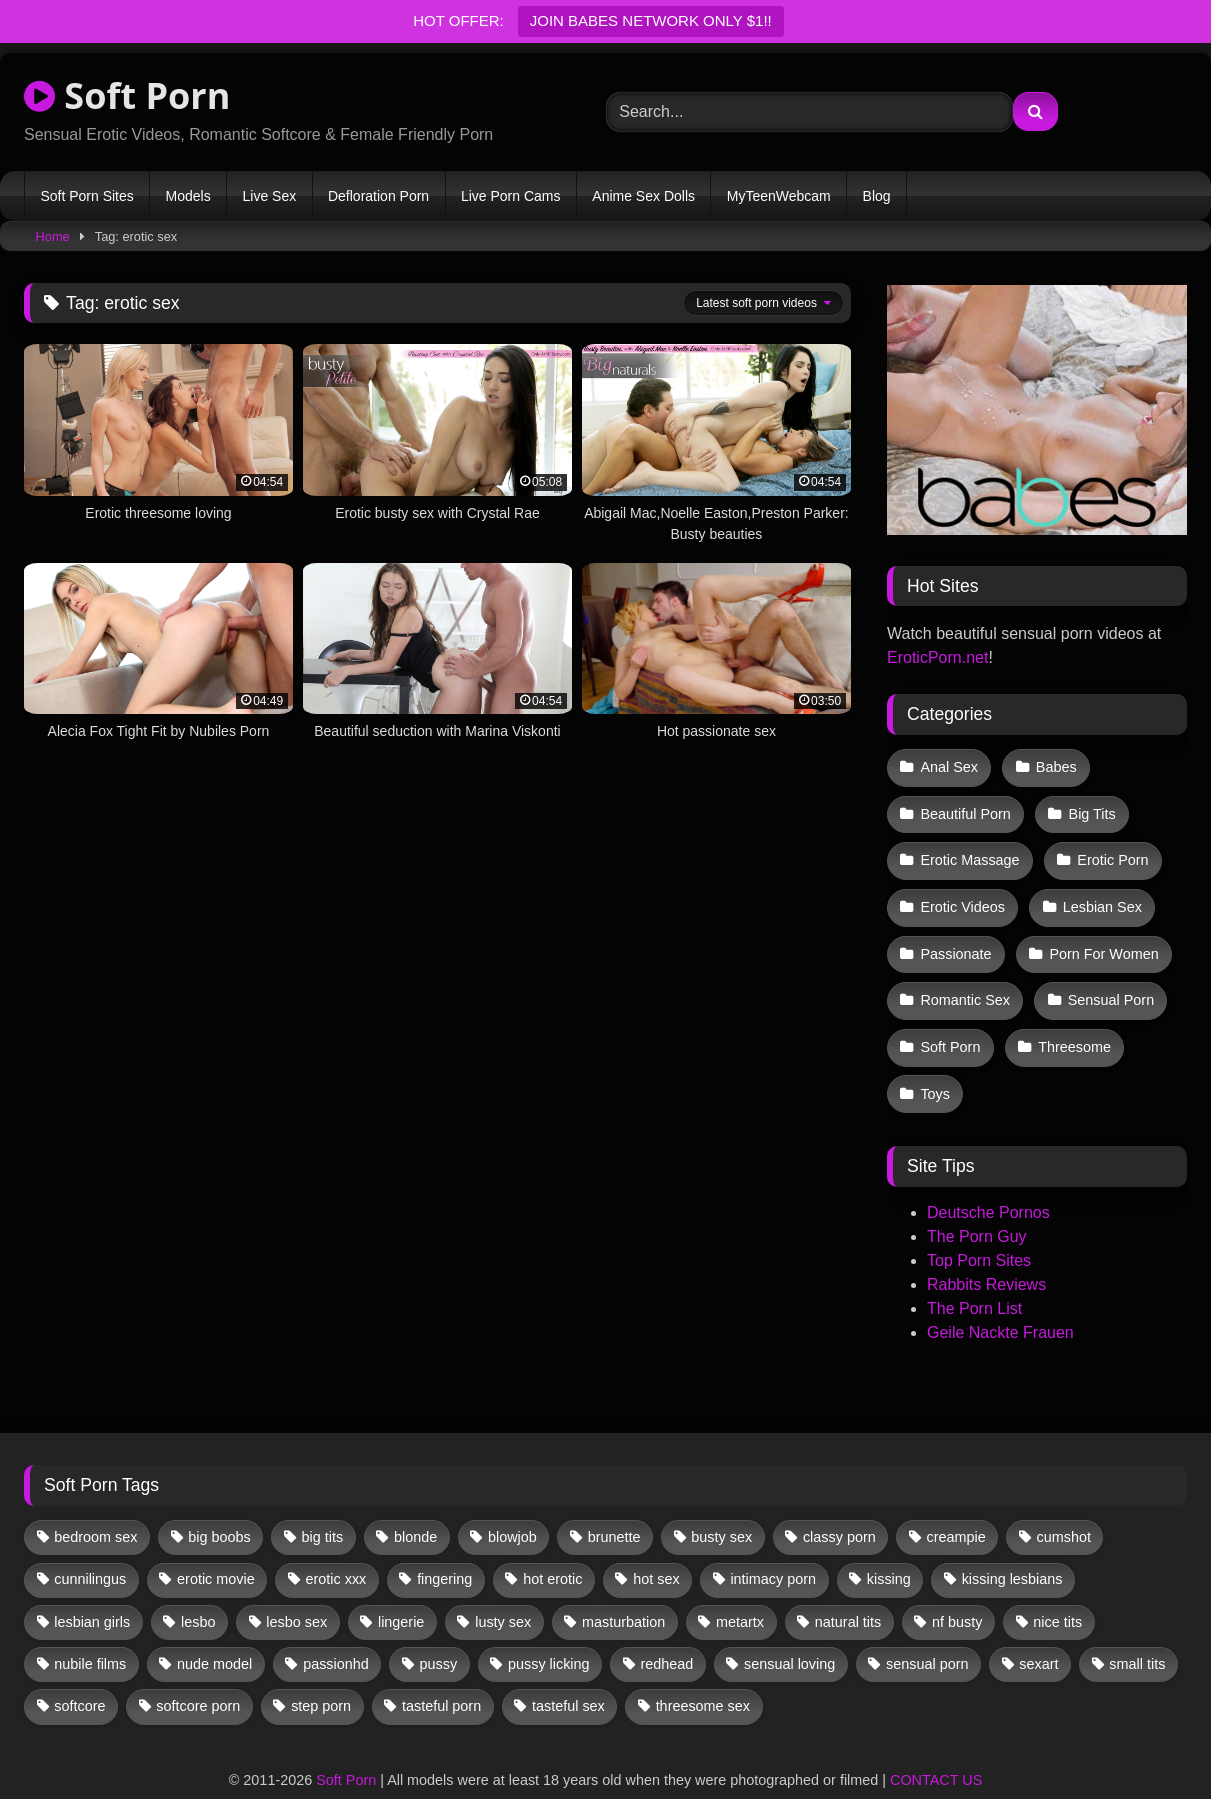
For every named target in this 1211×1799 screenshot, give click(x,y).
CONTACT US (936, 1745)
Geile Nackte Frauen (1000, 1298)
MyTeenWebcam (779, 196)
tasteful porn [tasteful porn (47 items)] (441, 1672)
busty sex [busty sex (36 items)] (721, 1502)
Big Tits (1088, 808)
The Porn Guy (977, 1202)
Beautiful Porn (965, 808)
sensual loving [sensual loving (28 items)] (789, 1629)
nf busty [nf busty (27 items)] (957, 1587)
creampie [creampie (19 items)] (956, 1502)
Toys (935, 1062)
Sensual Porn (1108, 977)
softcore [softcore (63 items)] (79, 1672)
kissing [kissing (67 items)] (889, 1545)
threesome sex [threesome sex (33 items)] (703, 1672)
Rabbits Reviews (986, 1250)
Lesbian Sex (1098, 893)
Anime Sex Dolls (643, 196)
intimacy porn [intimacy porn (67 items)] (773, 1545)
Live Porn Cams (511, 196)
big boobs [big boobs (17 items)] (219, 1502)
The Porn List (974, 1274)
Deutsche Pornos (988, 1178)
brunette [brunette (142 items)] (614, 1502)
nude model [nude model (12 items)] (214, 1629)
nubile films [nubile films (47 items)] (90, 1629)
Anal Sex (949, 766)
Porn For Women (1100, 935)
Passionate (955, 935)
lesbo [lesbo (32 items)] (198, 1587)
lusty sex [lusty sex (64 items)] (503, 1587)
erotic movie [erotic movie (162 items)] (216, 1545)
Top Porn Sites (979, 1226)
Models (188, 196)
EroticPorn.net (937, 657)
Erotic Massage (969, 850)
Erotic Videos (962, 893)
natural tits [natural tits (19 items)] (848, 1587)
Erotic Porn (1109, 850)
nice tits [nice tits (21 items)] (1057, 1587)
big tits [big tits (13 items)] (323, 1502)
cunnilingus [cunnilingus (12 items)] (90, 1545)
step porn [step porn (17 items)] (321, 1672)
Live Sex (269, 196)
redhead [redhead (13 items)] (666, 1629)
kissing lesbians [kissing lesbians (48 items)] (1012, 1545)
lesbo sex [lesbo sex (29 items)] (296, 1587)
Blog (877, 196)
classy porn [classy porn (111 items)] (839, 1502)
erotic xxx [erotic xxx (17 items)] (336, 1545)
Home (53, 236)
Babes (1053, 766)
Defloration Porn (378, 196)
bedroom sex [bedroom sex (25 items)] (95, 1502)
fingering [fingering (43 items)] (444, 1545)
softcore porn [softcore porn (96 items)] (198, 1672)
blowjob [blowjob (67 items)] (512, 1502)
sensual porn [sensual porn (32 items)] (927, 1629)
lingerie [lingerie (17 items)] (401, 1587)
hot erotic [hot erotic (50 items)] (552, 1545)
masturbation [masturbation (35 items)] (623, 1587)
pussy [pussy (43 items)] (439, 1629)
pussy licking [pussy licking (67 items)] (549, 1629)
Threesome (1071, 1020)
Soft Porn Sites (86, 196)
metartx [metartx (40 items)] (740, 1587)
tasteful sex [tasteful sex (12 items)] (568, 1672)
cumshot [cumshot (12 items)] (1064, 1502)
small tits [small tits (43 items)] (1137, 1629)
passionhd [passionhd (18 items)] (336, 1629)
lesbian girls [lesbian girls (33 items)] (92, 1587)
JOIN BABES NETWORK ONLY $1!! (651, 20)
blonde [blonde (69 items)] (415, 1502)
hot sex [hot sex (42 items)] (656, 1545)
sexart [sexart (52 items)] (1038, 1629)
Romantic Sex (965, 977)
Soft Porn (127, 95)
